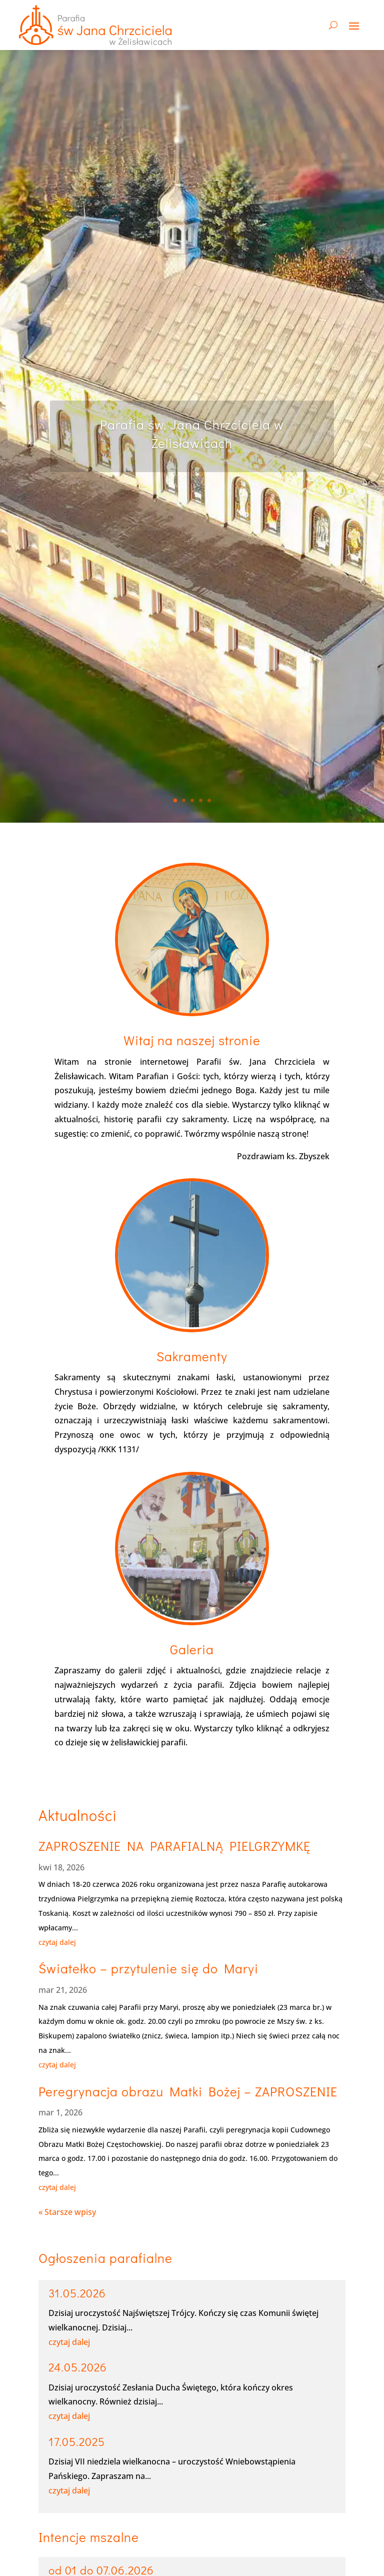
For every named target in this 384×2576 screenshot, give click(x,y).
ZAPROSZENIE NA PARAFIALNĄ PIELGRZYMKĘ (174, 1845)
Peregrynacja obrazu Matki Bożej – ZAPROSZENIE (188, 2091)
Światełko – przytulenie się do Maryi (148, 1968)
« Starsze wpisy (67, 2211)
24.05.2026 (77, 2366)
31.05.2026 (77, 2292)
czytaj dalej (57, 1942)
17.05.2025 (76, 2441)
